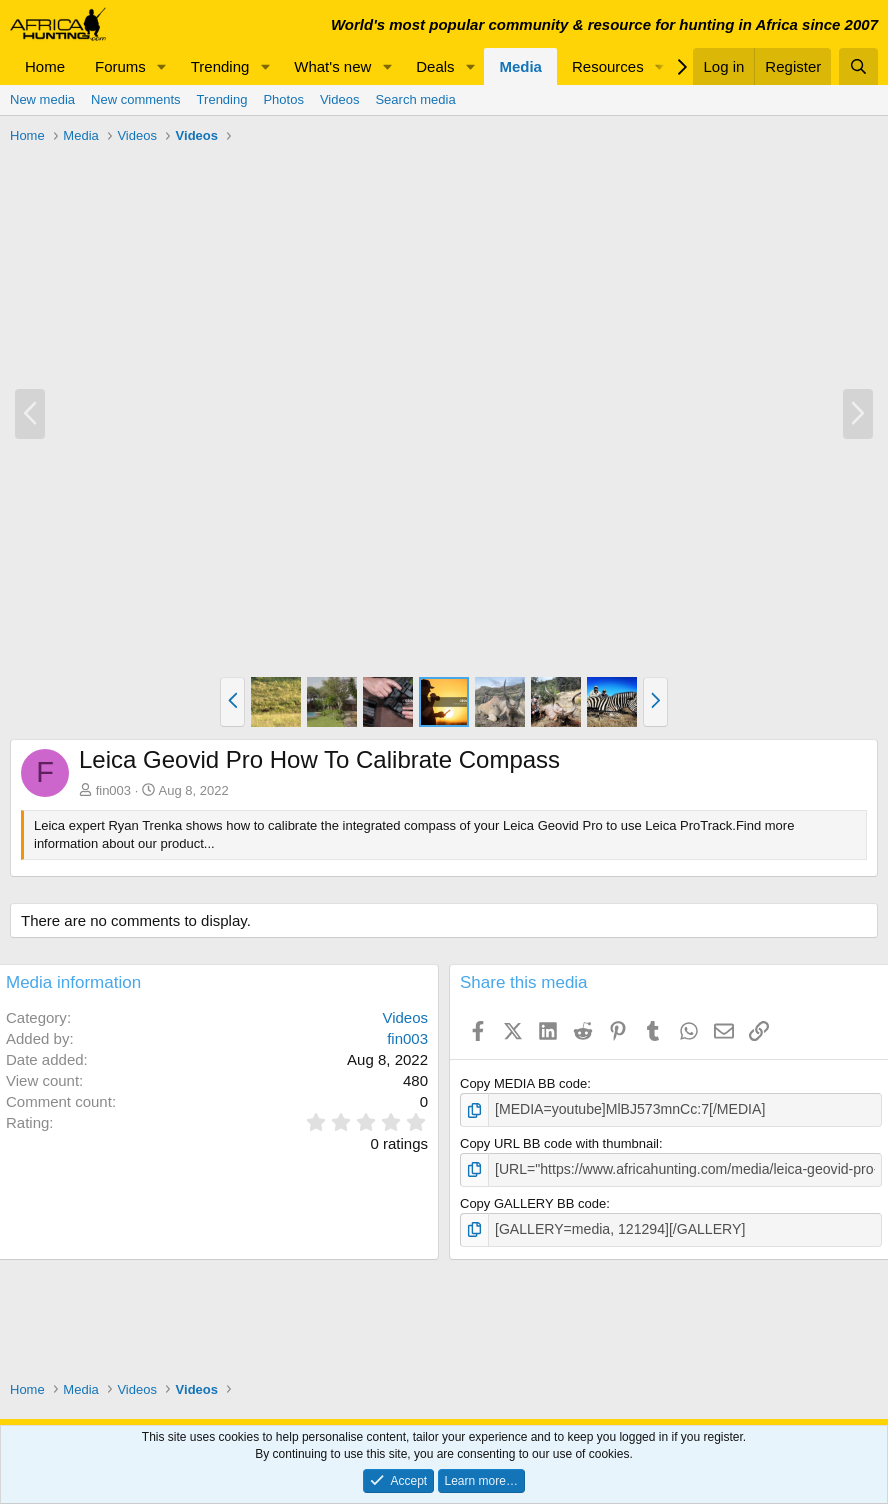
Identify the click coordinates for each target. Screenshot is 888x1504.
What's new (332, 66)
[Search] (858, 66)
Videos (340, 99)
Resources (608, 66)
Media (520, 66)
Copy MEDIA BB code (523, 1083)
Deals (435, 66)
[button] (162, 66)
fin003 (113, 790)
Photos (283, 99)
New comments (136, 99)
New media (42, 99)
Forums (120, 66)
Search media (415, 99)
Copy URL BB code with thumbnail (559, 1141)
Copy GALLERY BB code (533, 1200)
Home (45, 66)
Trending (220, 66)
